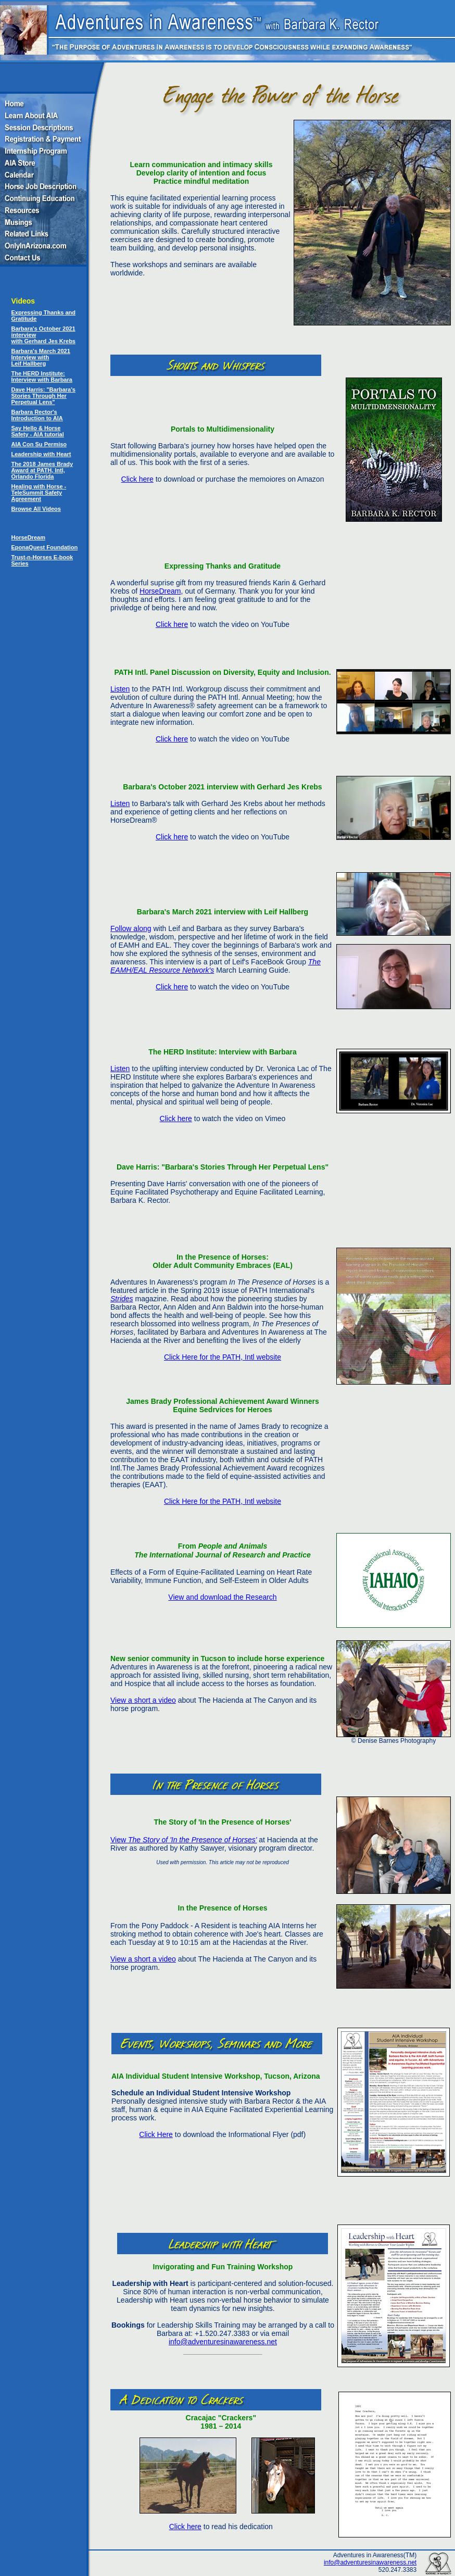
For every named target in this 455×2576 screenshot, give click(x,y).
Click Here (156, 2134)
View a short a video (143, 1700)
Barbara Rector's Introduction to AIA (37, 415)
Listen (120, 689)
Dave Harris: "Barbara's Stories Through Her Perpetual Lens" (43, 395)
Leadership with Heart (41, 454)
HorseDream (28, 537)
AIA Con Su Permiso (39, 444)
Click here (137, 479)
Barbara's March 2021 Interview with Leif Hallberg (40, 357)
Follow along (130, 928)
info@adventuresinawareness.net (223, 2342)
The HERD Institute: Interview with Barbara (41, 376)
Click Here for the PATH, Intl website (222, 1357)
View (183, 1840)
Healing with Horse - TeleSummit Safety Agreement (39, 492)
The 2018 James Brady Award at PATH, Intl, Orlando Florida (42, 470)
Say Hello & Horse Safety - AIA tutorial (37, 431)
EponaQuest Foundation (44, 547)
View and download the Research (222, 1597)
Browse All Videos (36, 509)
